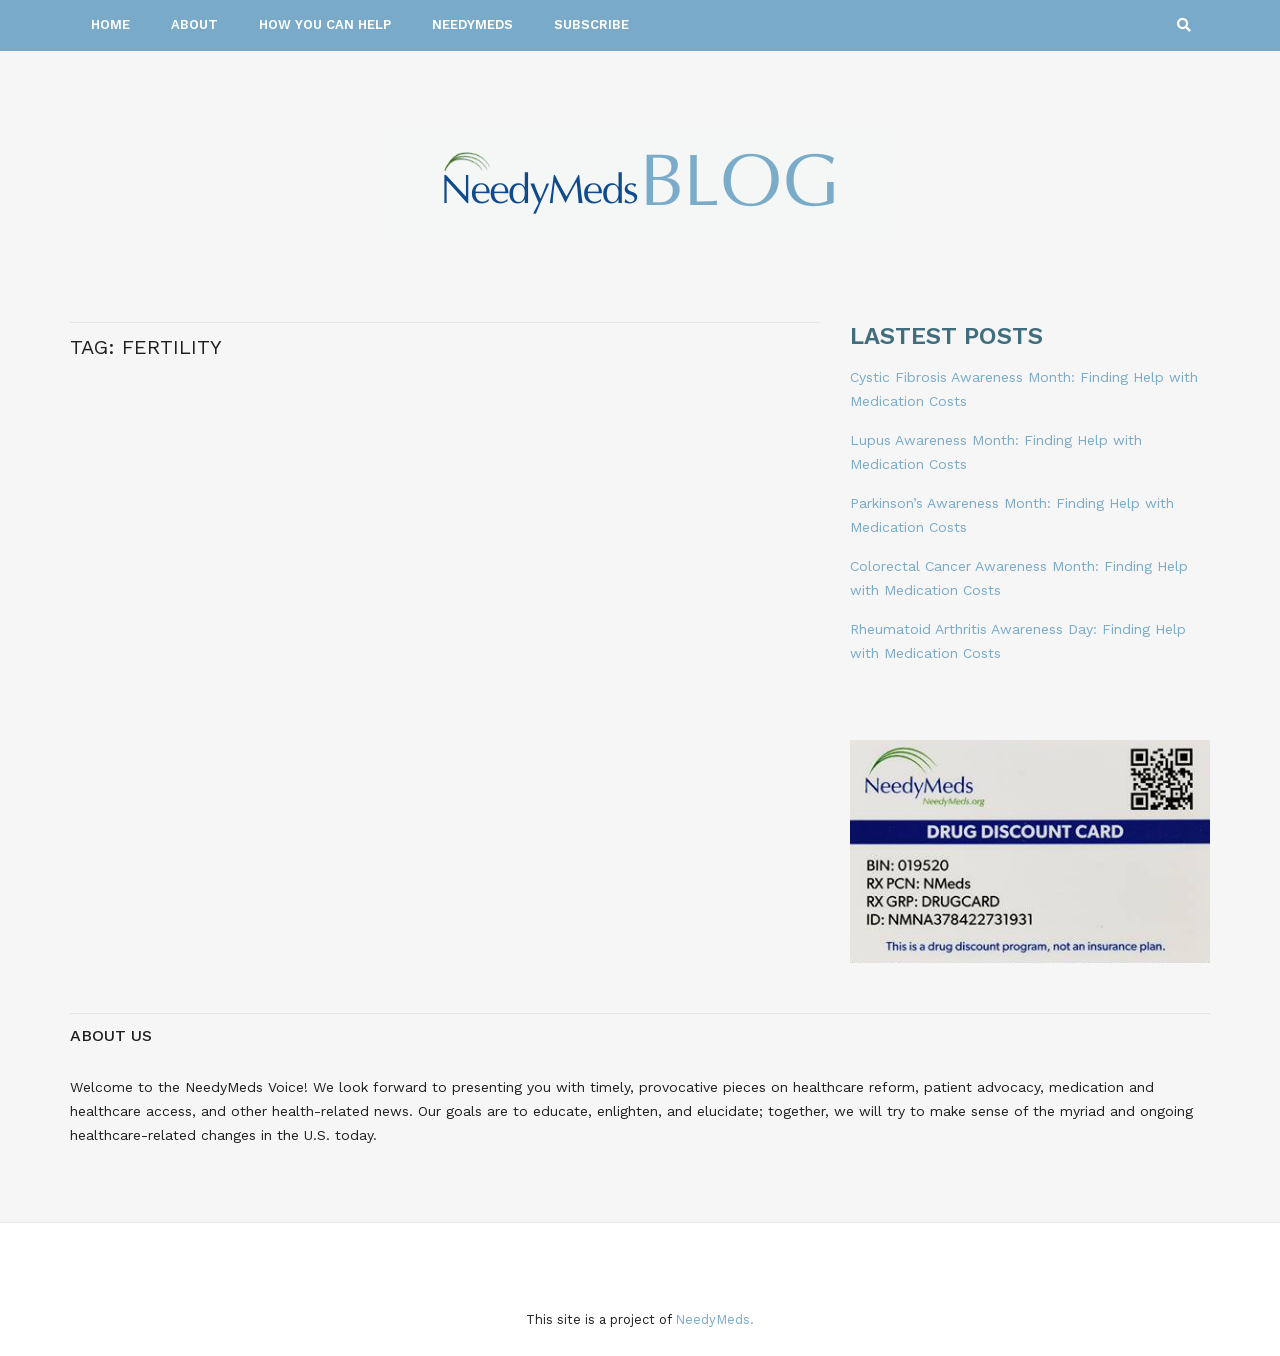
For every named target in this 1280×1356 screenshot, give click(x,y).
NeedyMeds (472, 24)
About (194, 24)
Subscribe (591, 24)
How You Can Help (325, 24)
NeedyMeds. (714, 1319)
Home (110, 24)
